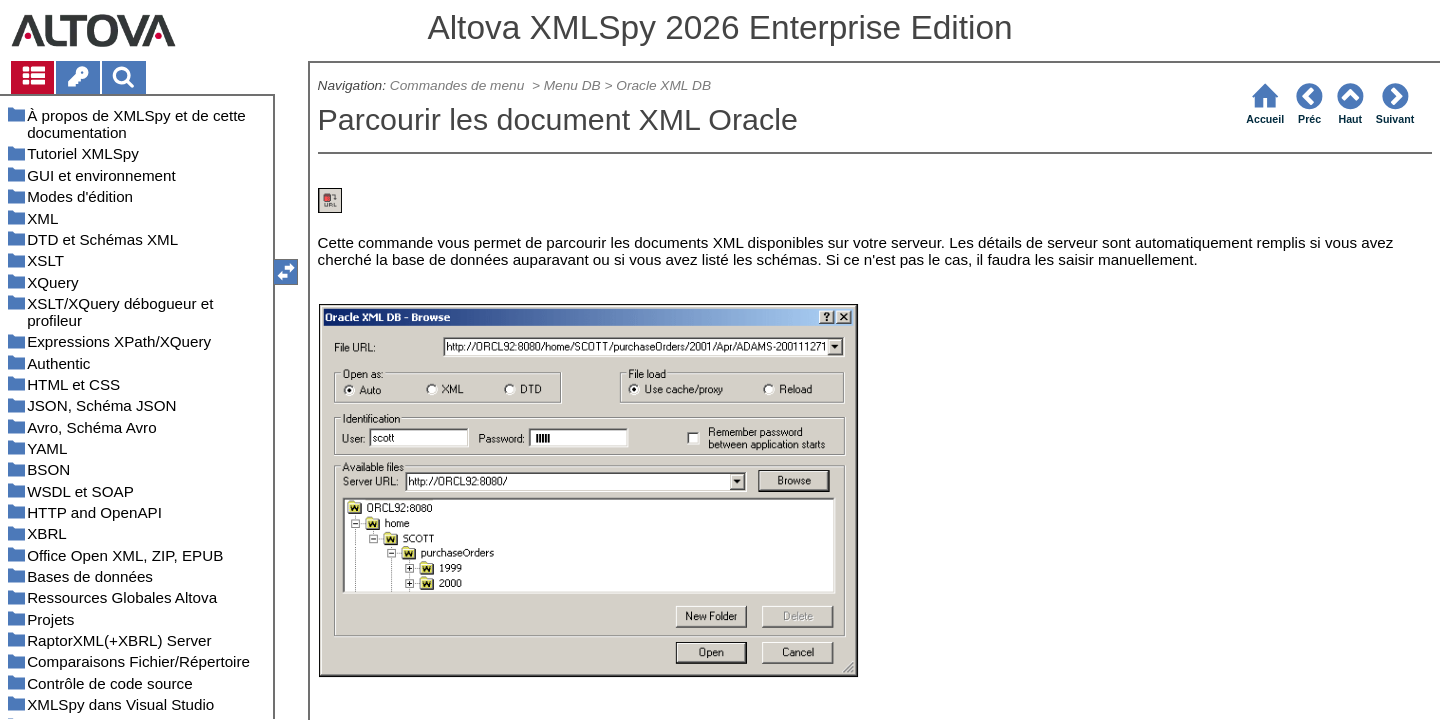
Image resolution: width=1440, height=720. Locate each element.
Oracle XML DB (663, 85)
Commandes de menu (459, 85)
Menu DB (572, 85)
